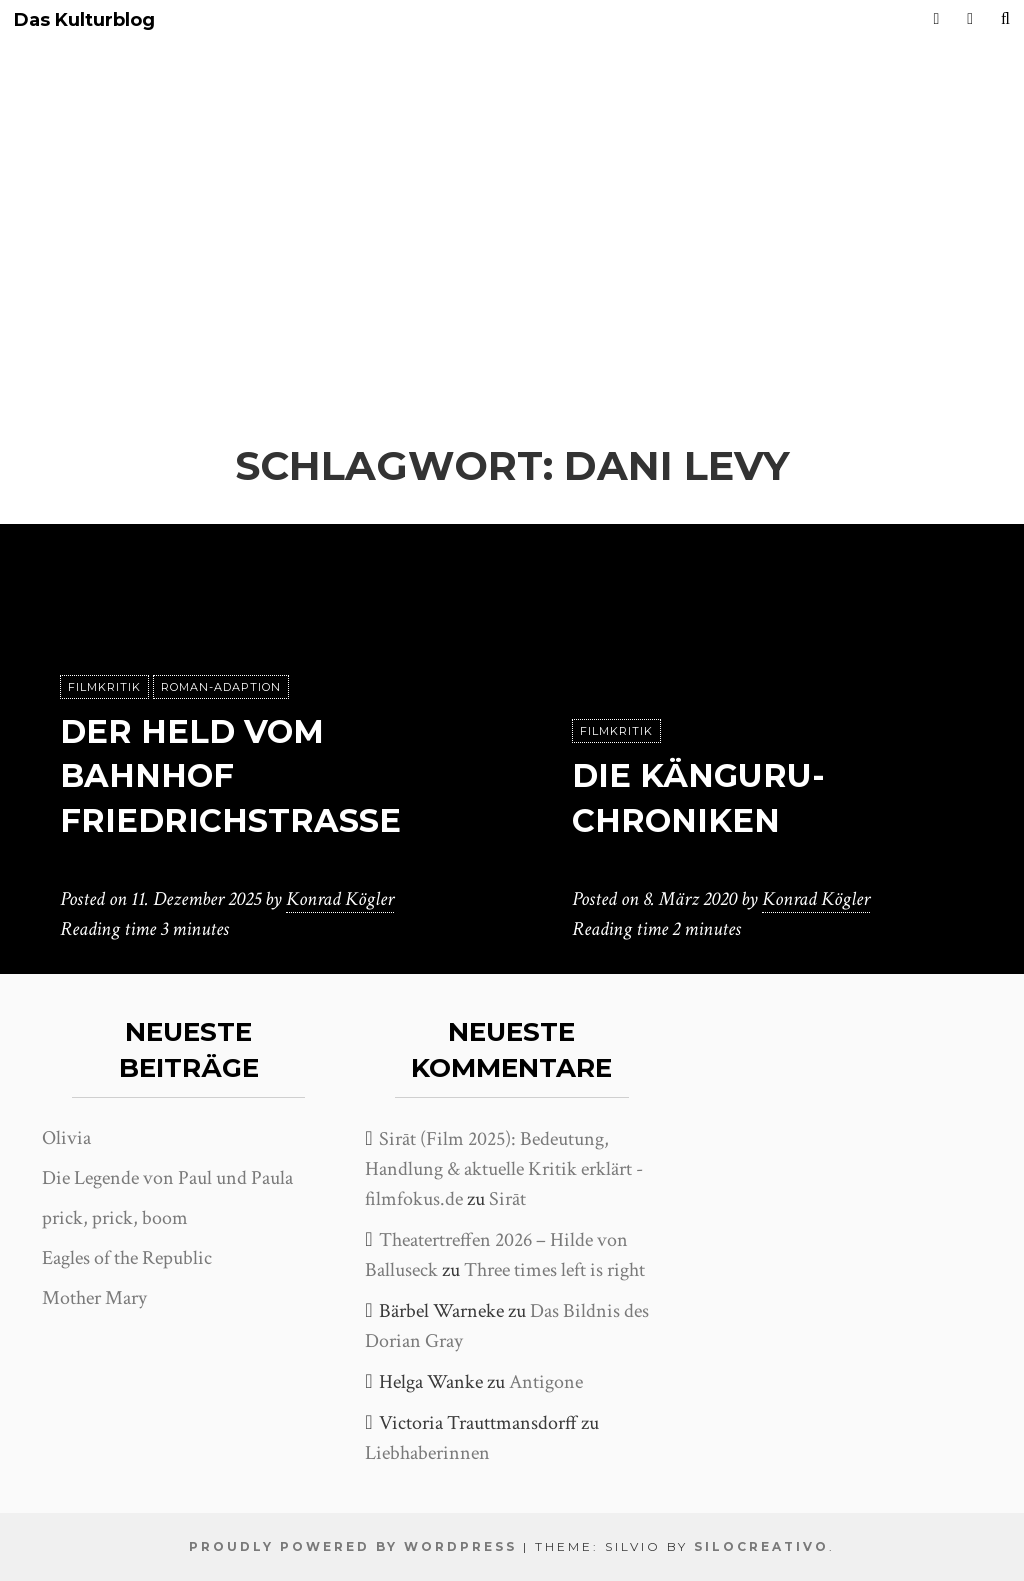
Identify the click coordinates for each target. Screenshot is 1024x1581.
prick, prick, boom (115, 1218)
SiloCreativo (761, 1546)
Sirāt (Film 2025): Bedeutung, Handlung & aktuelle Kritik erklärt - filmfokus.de (504, 1169)
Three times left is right (554, 1270)
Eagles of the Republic (127, 1258)
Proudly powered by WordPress (353, 1546)
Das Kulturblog (84, 20)
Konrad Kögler (340, 899)
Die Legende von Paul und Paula (167, 1178)
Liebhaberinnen (427, 1453)
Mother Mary (94, 1298)
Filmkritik (104, 687)
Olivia (66, 1138)
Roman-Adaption (221, 687)
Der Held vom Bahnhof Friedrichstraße (230, 776)
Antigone (546, 1382)
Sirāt (507, 1199)
